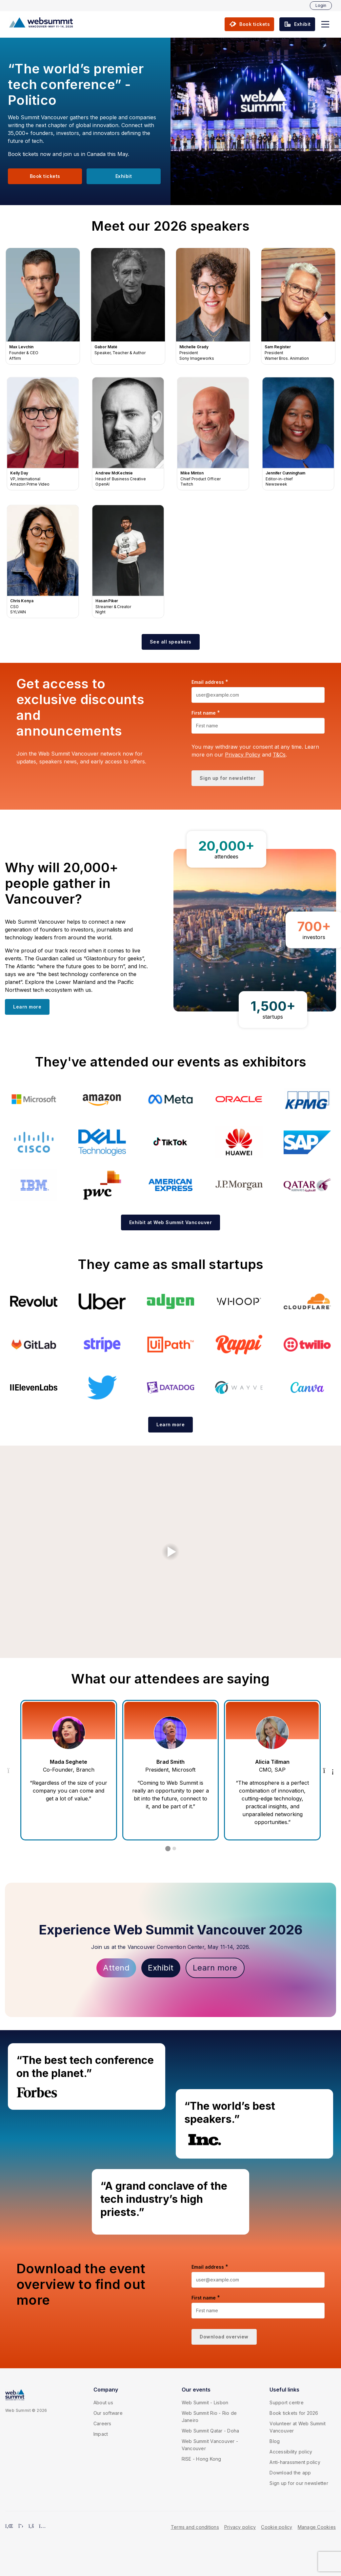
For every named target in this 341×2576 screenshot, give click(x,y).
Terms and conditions (195, 2527)
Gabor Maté (128, 306)
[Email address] (258, 695)
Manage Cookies (317, 2527)
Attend (116, 1967)
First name (203, 713)
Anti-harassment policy (295, 2462)
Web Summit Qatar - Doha (210, 2430)
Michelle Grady (213, 306)
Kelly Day (43, 433)
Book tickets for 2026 (294, 2413)
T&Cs (279, 754)
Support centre (287, 2402)
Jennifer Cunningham (298, 433)
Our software (108, 2413)
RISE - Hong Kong (201, 2459)
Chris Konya (43, 561)
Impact (100, 2434)
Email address (207, 682)
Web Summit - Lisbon (205, 2402)
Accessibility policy (291, 2451)
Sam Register (298, 306)
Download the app (290, 2472)
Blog (275, 2441)
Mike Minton (213, 433)
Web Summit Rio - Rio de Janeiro (209, 2416)
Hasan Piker (128, 561)
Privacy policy (240, 2527)
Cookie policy (276, 2527)
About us (103, 2402)
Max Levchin (43, 306)
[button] (325, 24)
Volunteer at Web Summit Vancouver (298, 2427)
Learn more (215, 1967)
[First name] (258, 726)
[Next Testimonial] (328, 1770)
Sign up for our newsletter (299, 2483)
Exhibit (161, 1967)
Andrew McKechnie (128, 433)
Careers (102, 2423)
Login (320, 5)
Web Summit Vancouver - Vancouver (210, 2444)
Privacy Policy (242, 754)
